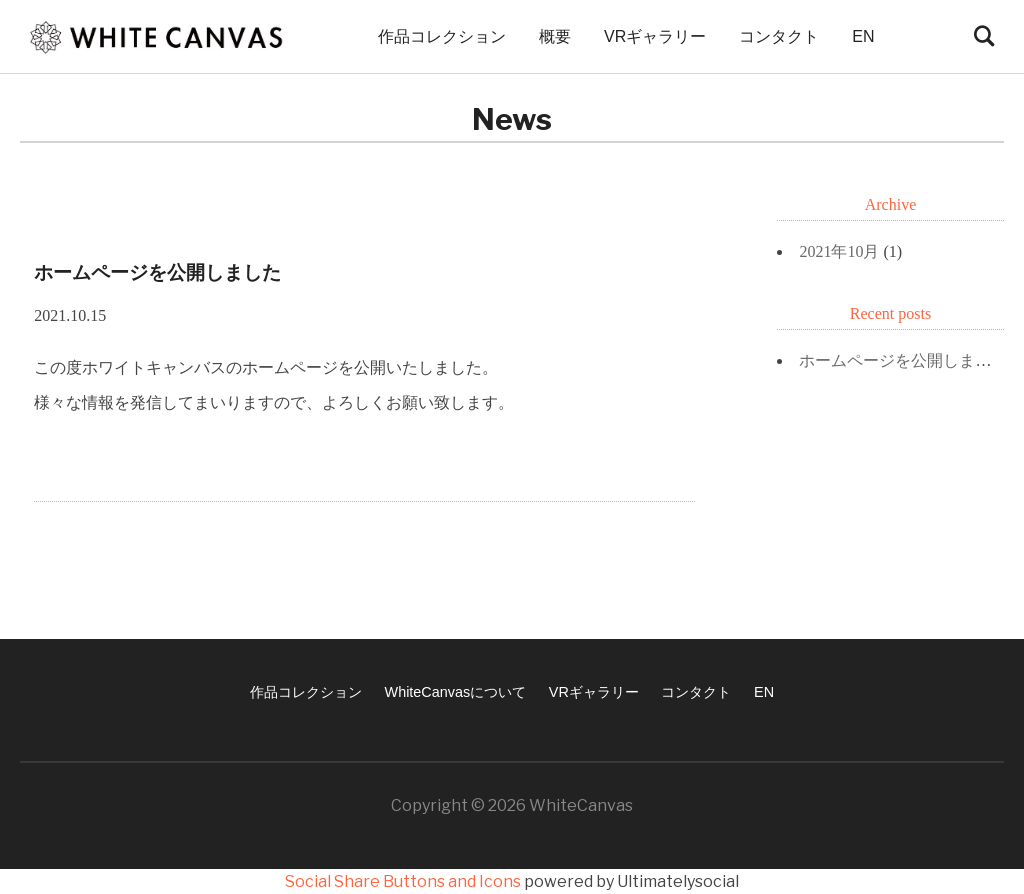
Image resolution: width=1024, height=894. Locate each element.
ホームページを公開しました (903, 360)
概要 (555, 36)
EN (863, 36)
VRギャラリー (655, 36)
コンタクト (779, 36)
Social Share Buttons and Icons (403, 881)
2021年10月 (839, 251)
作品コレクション (442, 36)
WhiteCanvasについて (456, 692)
